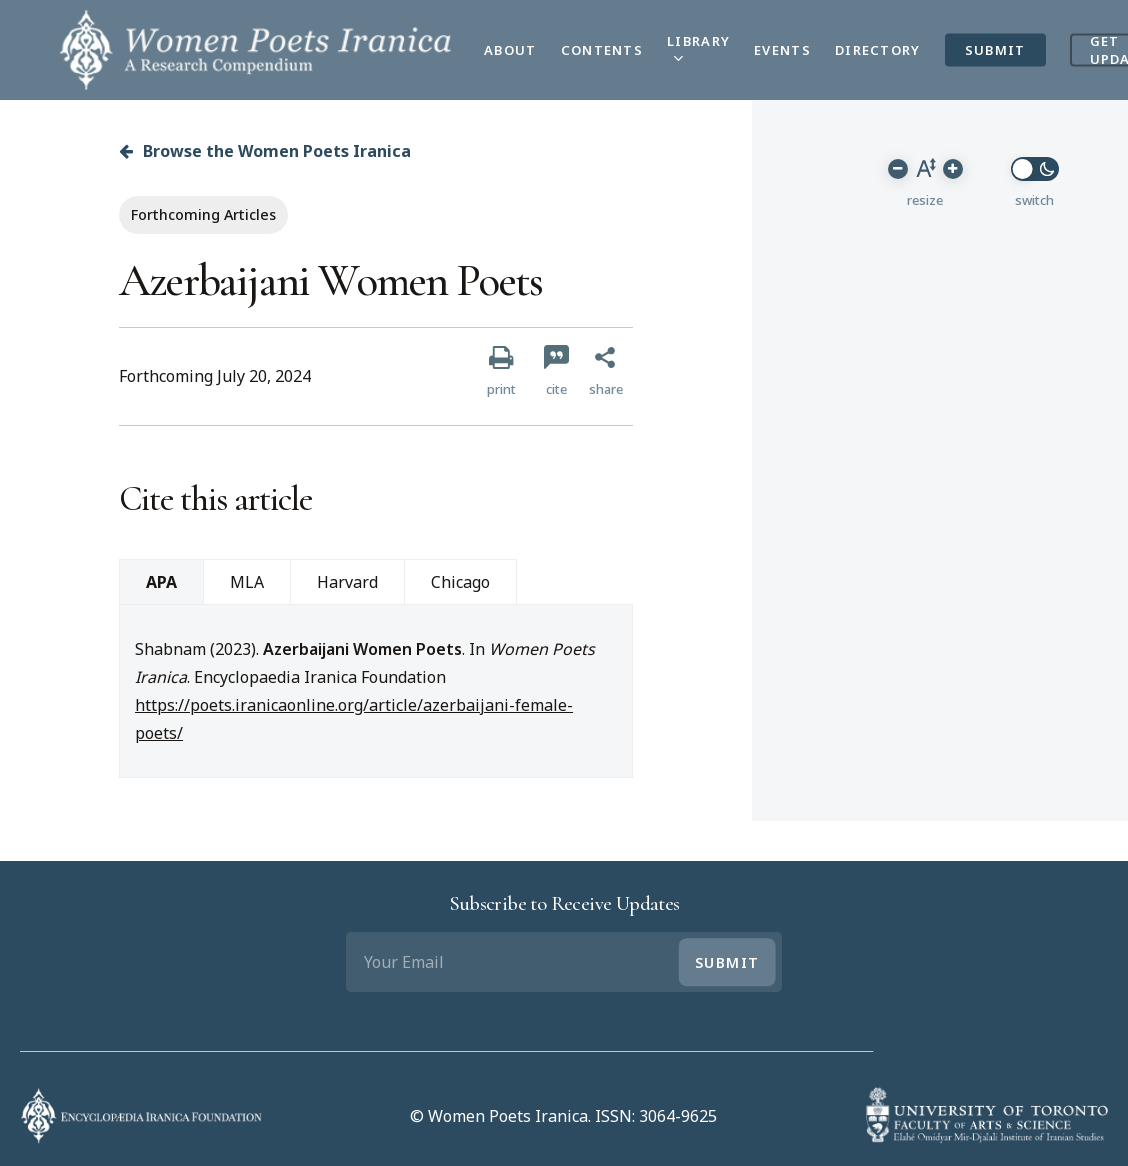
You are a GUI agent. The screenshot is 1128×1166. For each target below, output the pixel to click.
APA (161, 582)
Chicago (460, 582)
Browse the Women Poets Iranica (265, 151)
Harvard (347, 582)
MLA (247, 582)
